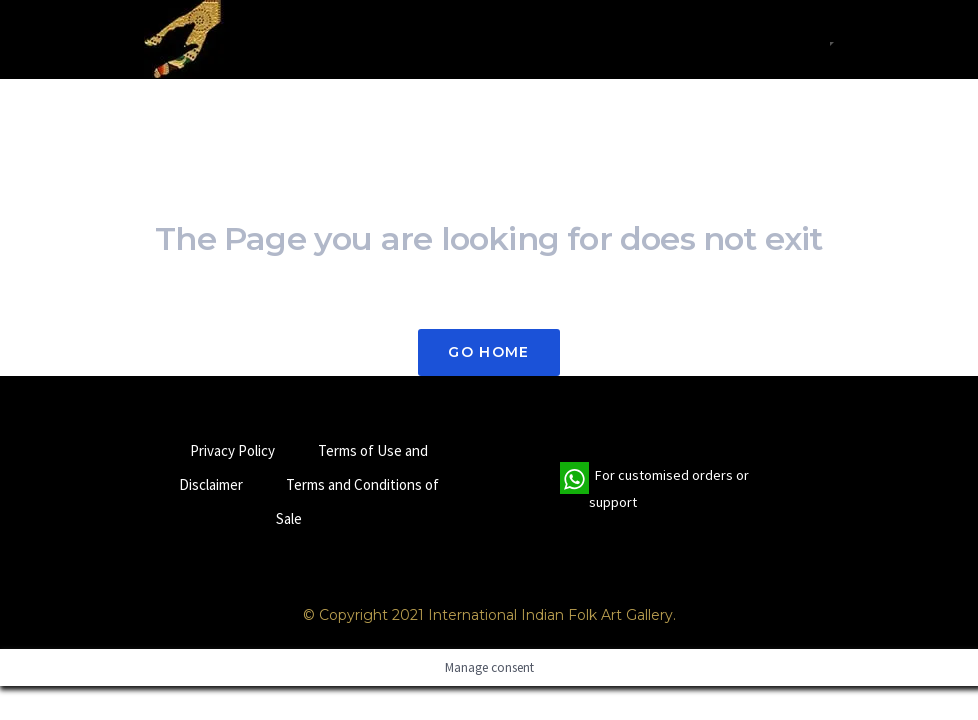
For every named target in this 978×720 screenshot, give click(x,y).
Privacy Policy (232, 450)
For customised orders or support (654, 489)
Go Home (488, 352)
